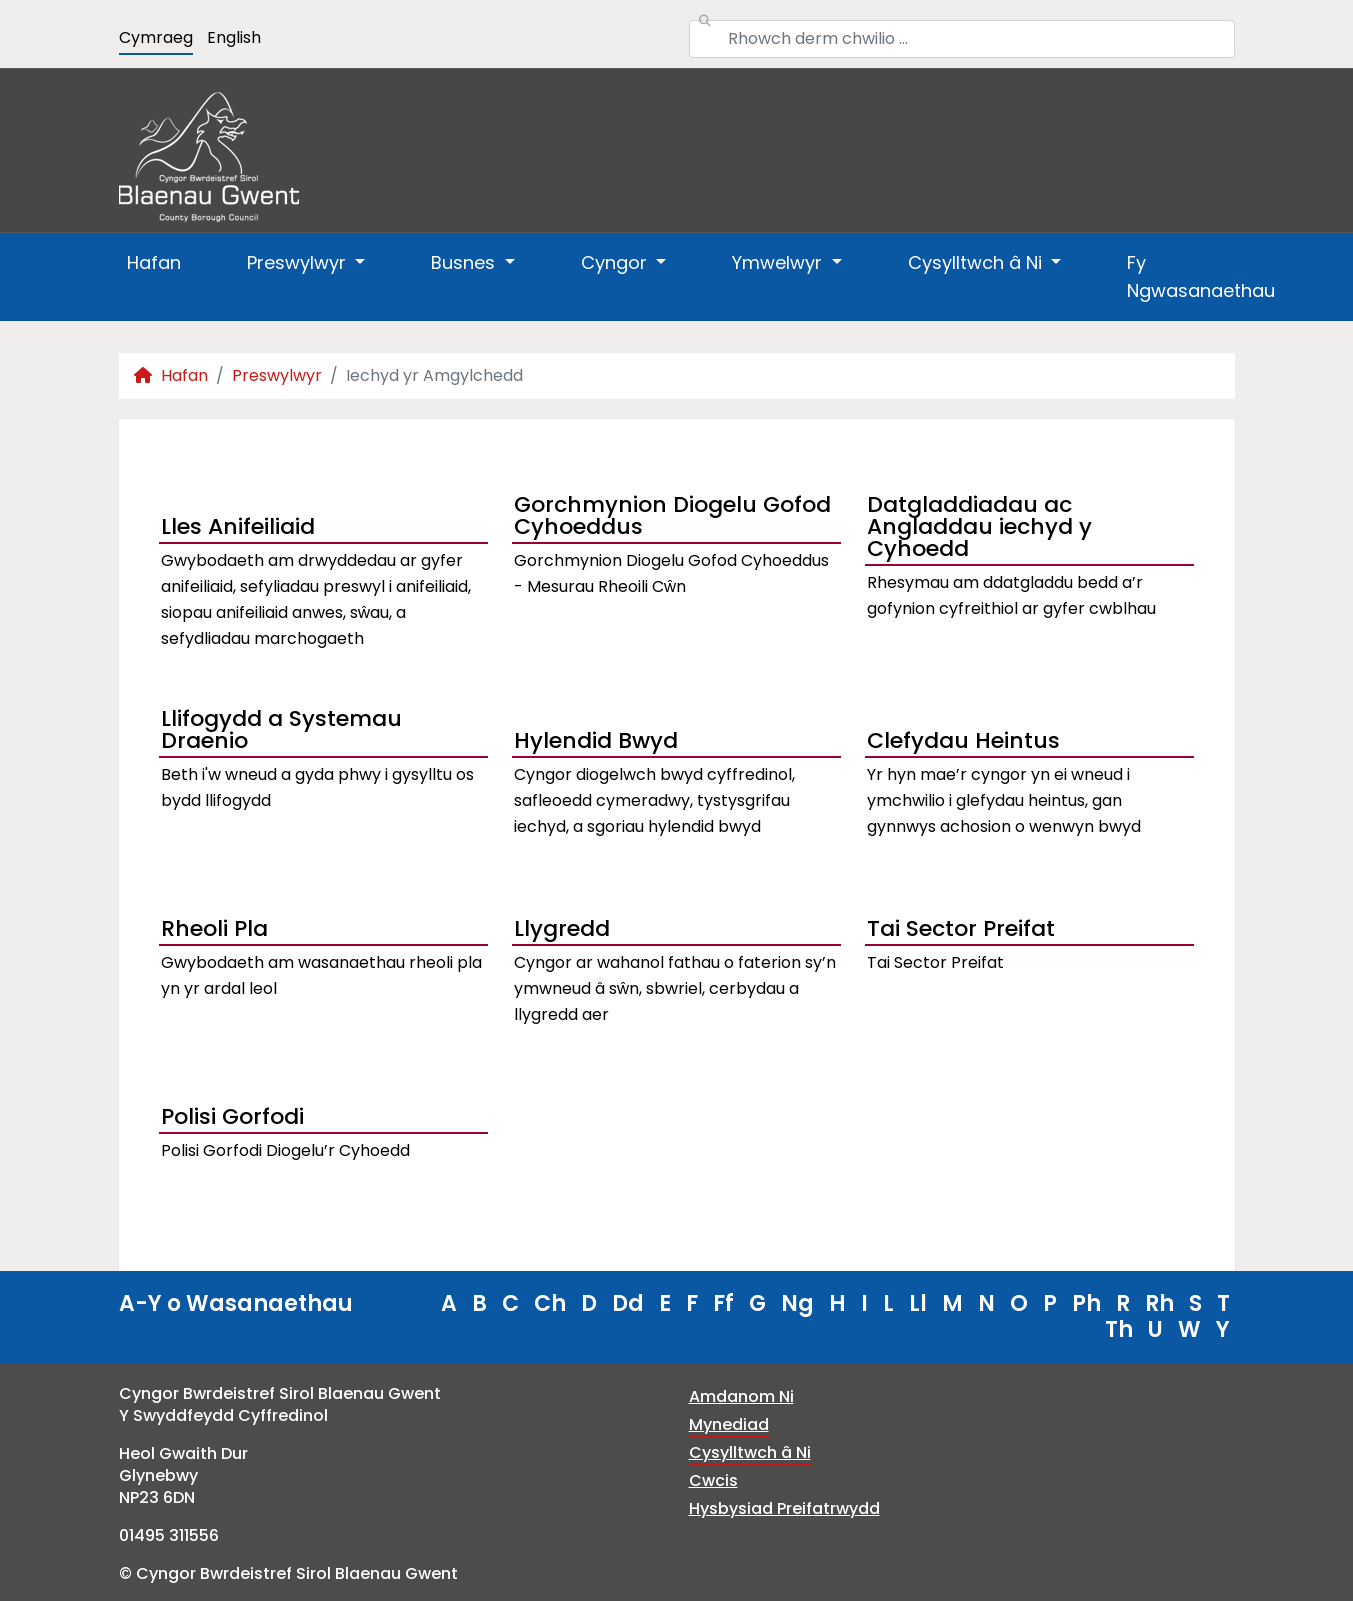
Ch (550, 1303)
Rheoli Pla (214, 928)
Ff (723, 1303)
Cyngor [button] (616, 262)
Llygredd (562, 928)
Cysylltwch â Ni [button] (977, 262)
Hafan (154, 262)
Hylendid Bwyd (596, 740)
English (234, 37)
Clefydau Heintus (963, 740)
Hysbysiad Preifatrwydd (784, 1508)
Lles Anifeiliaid (238, 526)
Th (1119, 1329)
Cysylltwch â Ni (750, 1452)
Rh (1159, 1303)
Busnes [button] (465, 262)
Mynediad (729, 1424)
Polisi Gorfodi (232, 1116)
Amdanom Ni (741, 1396)
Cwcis (713, 1480)
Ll (918, 1303)
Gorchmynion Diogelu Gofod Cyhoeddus (672, 518)
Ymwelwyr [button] (779, 262)
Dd (628, 1303)
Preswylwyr (277, 375)
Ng (797, 1303)
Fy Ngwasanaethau (1201, 276)
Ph (1086, 1303)
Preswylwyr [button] (299, 262)
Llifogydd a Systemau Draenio (281, 732)
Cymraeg (156, 37)
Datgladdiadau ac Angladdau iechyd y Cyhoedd (979, 529)
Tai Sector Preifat (961, 928)
